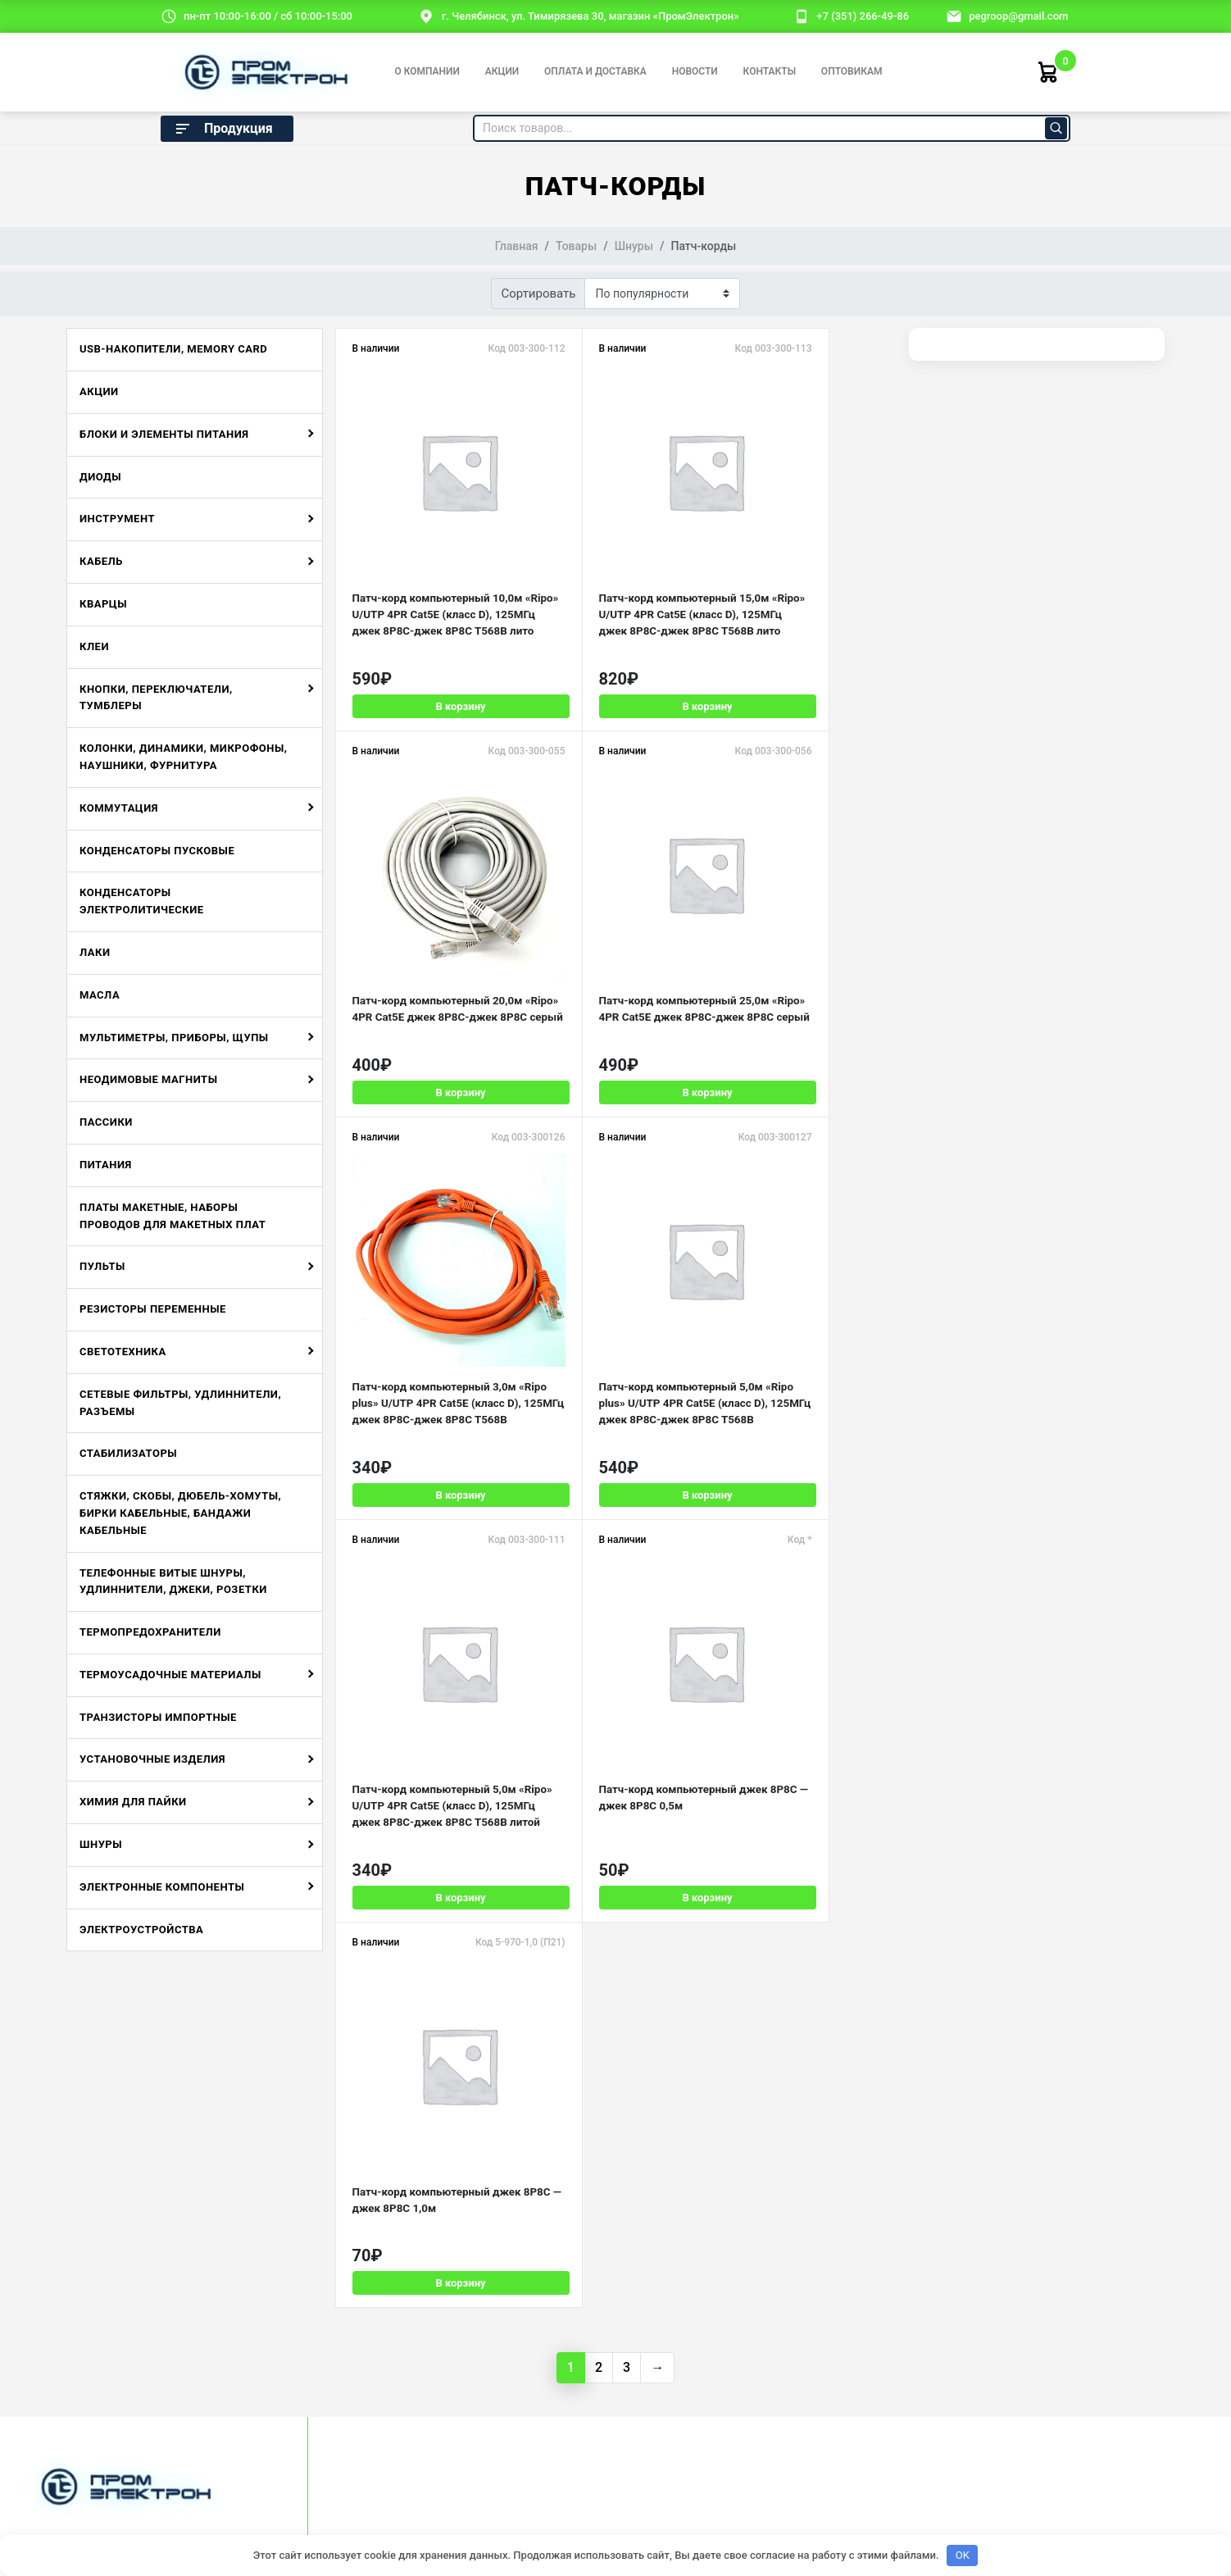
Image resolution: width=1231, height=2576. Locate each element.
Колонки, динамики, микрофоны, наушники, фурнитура (183, 756)
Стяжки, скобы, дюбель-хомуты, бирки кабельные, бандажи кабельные (180, 1513)
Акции (502, 71)
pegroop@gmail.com (1018, 16)
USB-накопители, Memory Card (173, 349)
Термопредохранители (150, 1632)
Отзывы (48, 2297)
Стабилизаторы (128, 1453)
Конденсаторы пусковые (156, 850)
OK (963, 2555)
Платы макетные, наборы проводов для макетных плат (172, 1216)
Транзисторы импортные (158, 1717)
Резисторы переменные (152, 1309)
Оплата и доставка (595, 71)
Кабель (101, 561)
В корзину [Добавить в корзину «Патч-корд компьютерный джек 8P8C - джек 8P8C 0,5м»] (617, 1478)
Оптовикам (852, 71)
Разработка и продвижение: (887, 2421)
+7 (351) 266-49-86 (862, 16)
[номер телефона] (801, 15)
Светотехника (122, 1351)
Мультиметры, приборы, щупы (174, 1037)
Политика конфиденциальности (597, 2421)
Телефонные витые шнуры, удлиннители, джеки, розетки (173, 1581)
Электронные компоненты (161, 1887)
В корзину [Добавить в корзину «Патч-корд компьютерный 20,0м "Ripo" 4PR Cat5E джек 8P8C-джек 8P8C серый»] (803, 695)
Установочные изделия (152, 1759)
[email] (954, 15)
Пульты (102, 1266)
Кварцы (103, 604)
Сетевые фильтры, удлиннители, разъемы (180, 1403)
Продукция (223, 129)
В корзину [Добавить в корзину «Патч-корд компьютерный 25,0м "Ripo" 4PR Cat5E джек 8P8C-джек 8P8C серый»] (431, 1087)
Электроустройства (141, 1929)
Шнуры (100, 1844)
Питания (105, 1164)
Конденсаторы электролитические (141, 901)
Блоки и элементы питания (164, 434)
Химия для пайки (133, 1801)
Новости (695, 71)
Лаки (95, 952)
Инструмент (117, 518)
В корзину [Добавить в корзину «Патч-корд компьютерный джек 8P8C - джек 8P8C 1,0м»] (803, 1478)
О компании (426, 71)
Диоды (100, 477)
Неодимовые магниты (148, 1079)
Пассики (106, 1122)
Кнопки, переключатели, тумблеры (156, 697)
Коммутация (118, 808)
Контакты (770, 71)
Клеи (94, 646)
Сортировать (539, 293)
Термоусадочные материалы (170, 1674)
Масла (99, 995)
